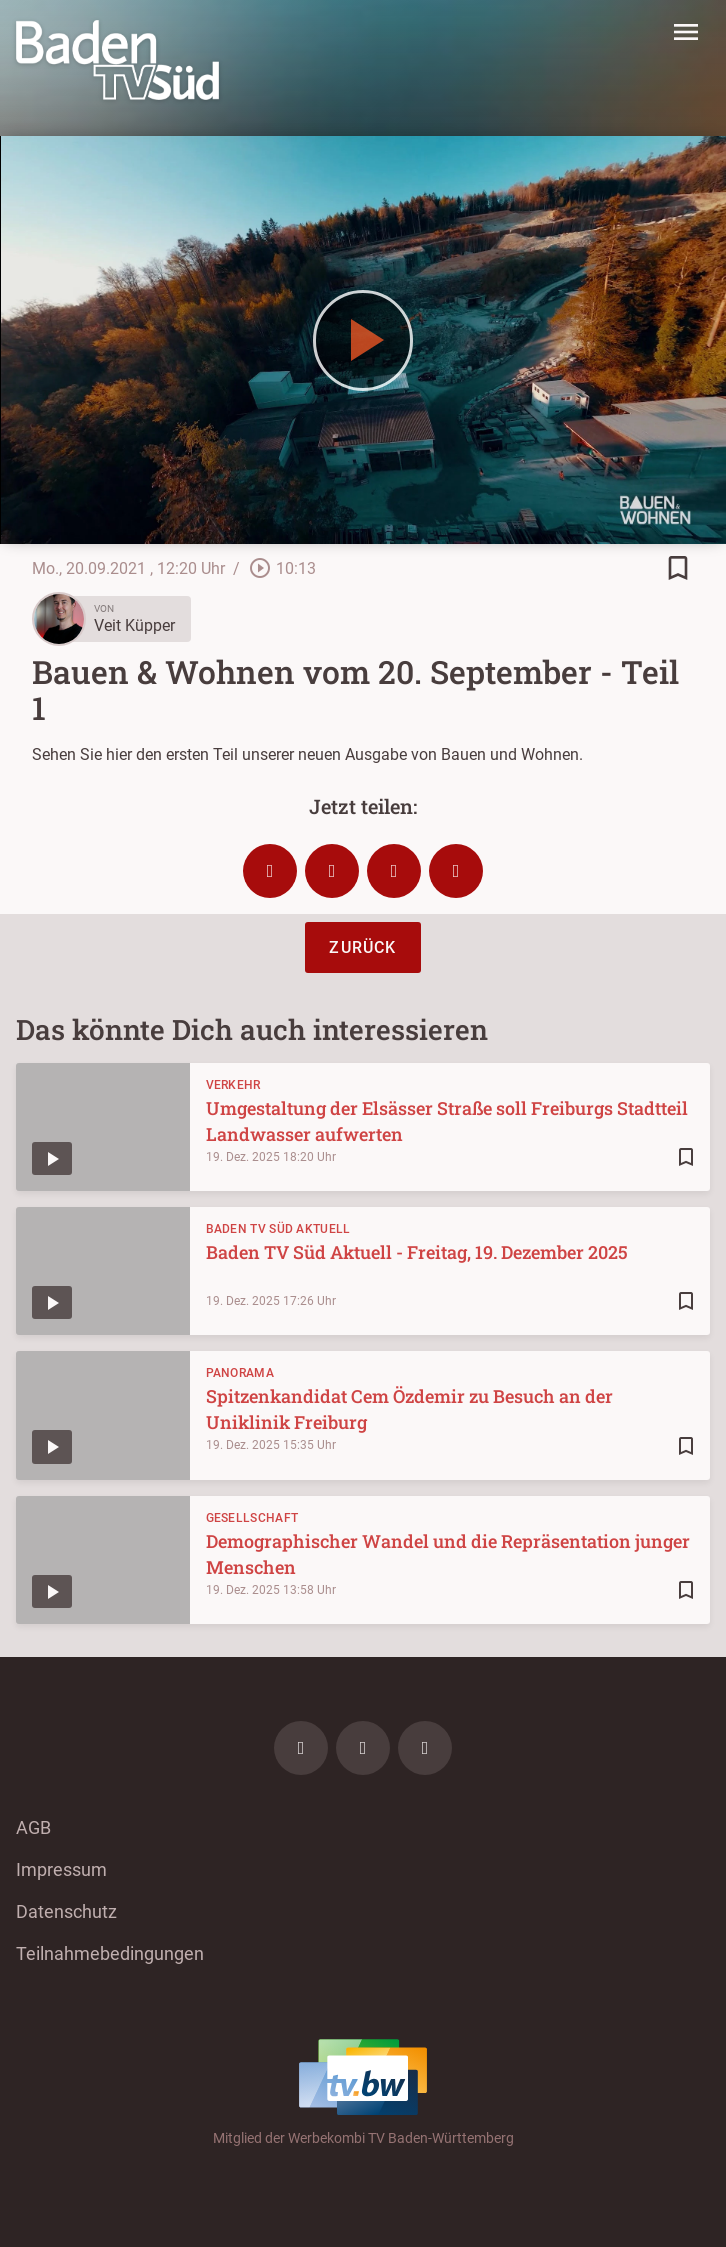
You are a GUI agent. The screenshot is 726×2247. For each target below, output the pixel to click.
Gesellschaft (252, 1518)
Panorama (240, 1373)
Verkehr (233, 1085)
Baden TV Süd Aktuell (278, 1229)
